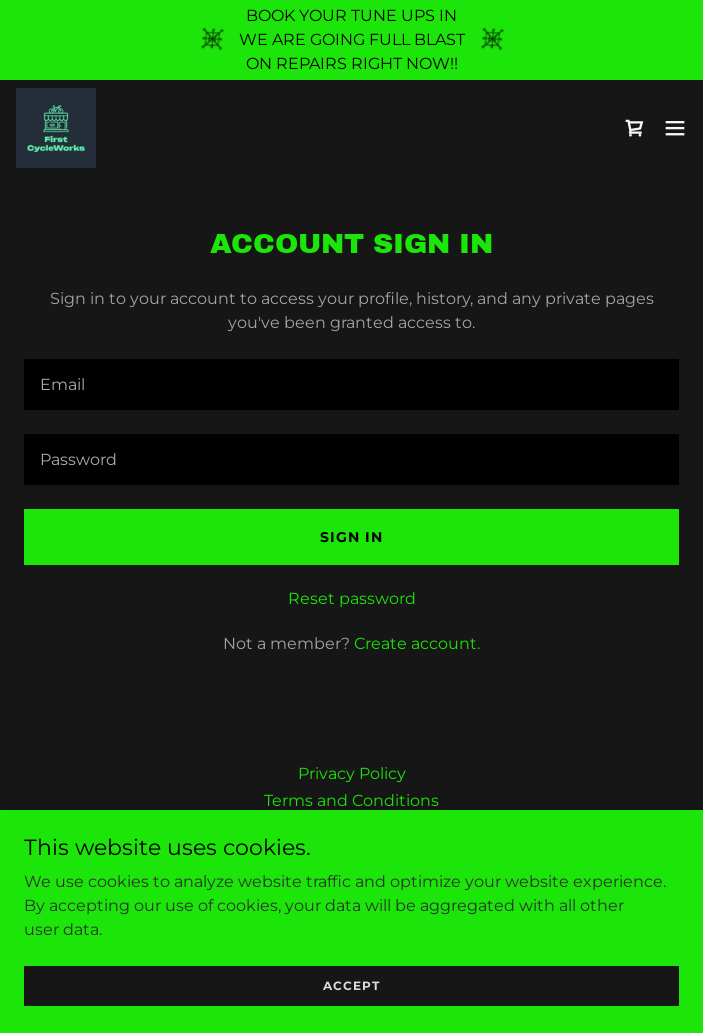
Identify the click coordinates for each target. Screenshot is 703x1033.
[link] (56, 128)
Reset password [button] (352, 598)
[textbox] (351, 384)
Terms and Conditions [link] (351, 800)
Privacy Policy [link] (352, 773)
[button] (675, 128)
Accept (351, 999)
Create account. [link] (417, 643)
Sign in (351, 537)
